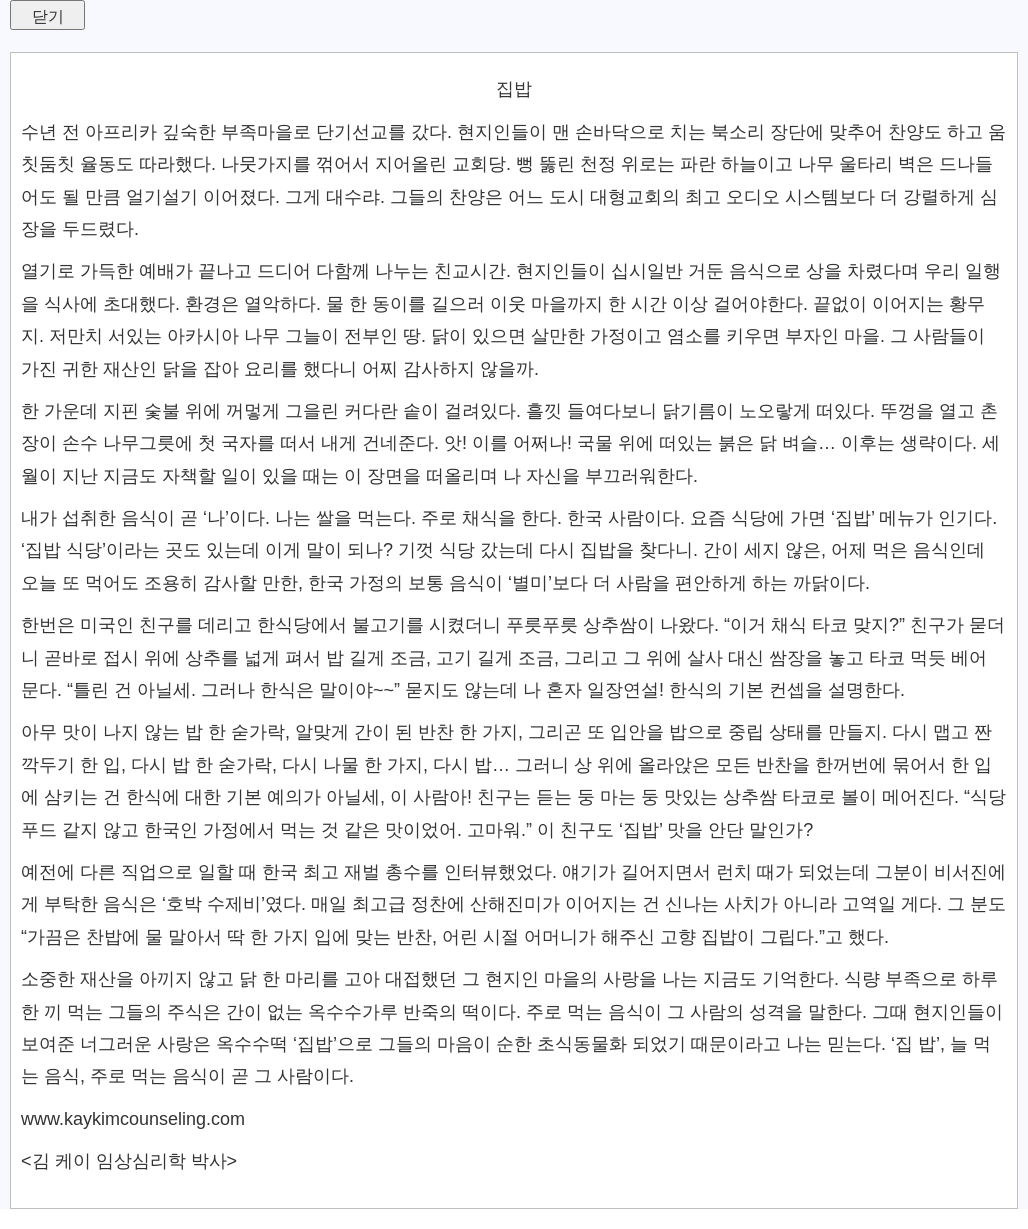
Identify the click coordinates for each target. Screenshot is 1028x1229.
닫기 (48, 16)
